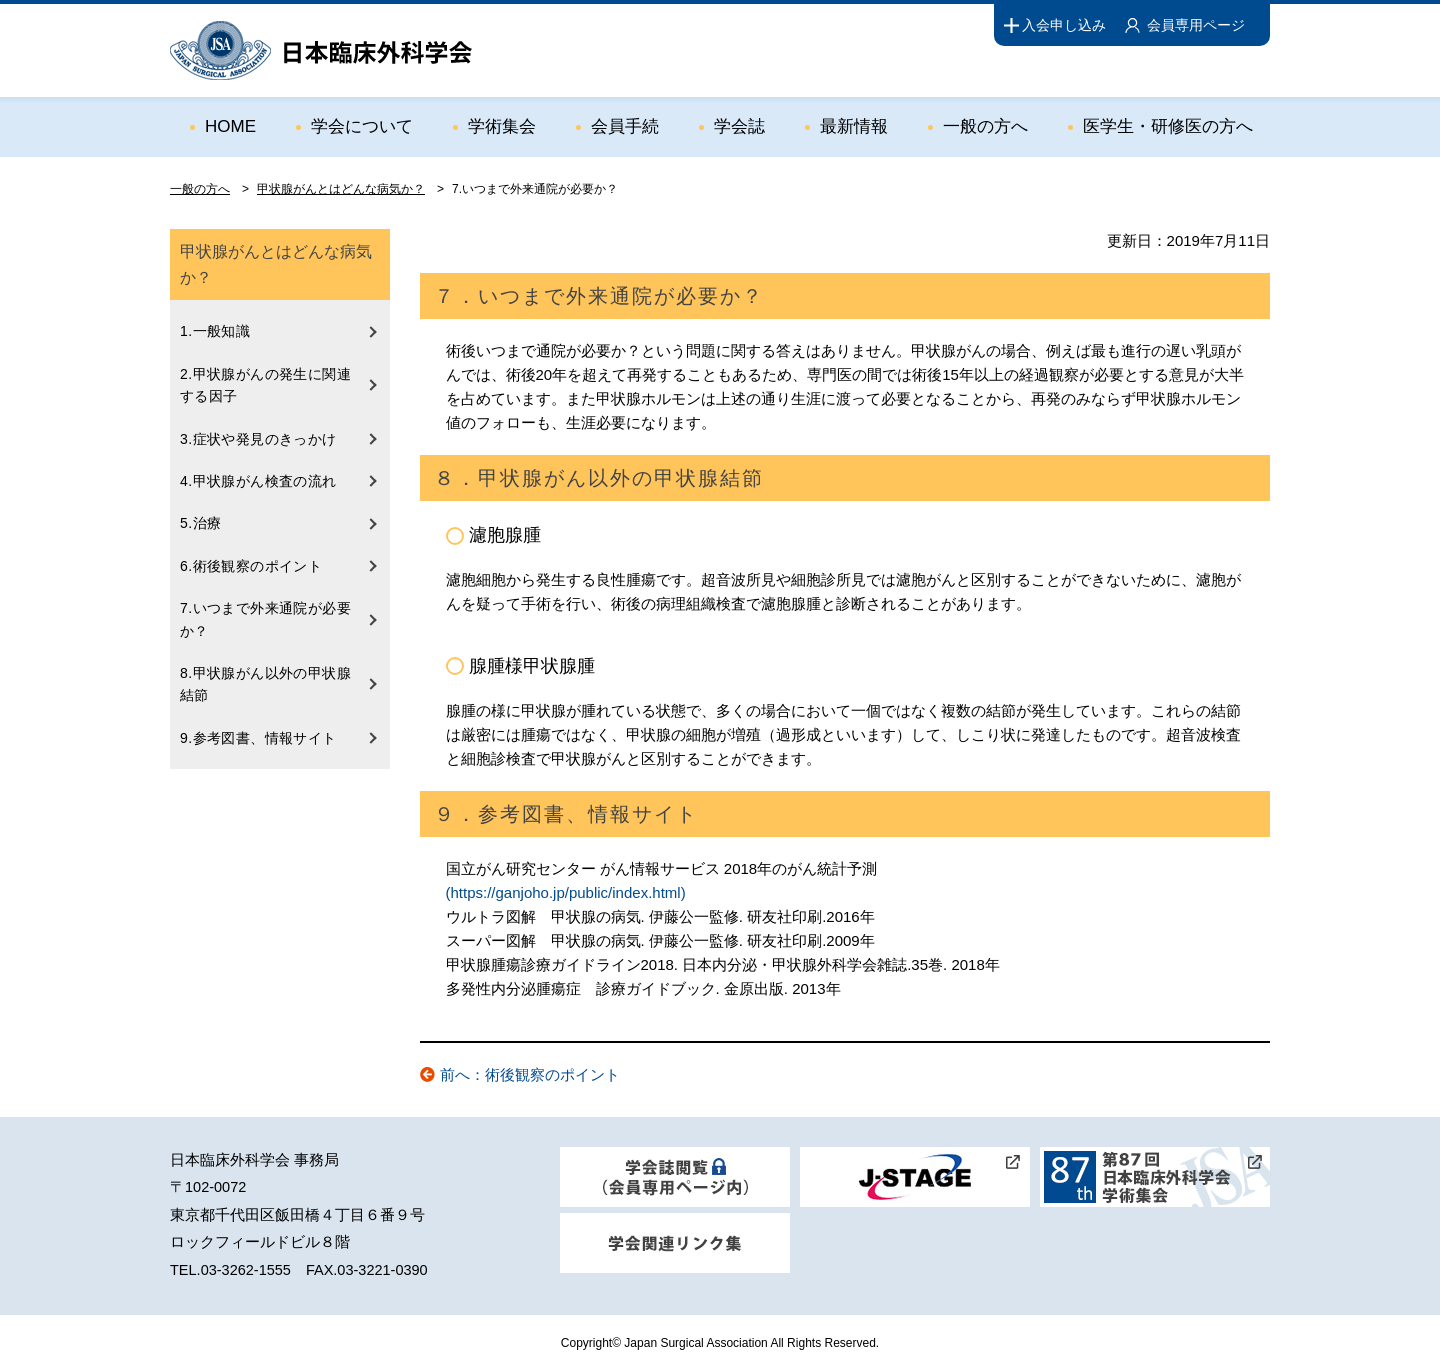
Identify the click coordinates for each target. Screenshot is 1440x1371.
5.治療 (200, 523)
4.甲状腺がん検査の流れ (258, 481)
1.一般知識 (215, 331)
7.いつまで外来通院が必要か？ (265, 619)
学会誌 (739, 126)
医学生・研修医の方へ (1168, 126)
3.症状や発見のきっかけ (258, 439)
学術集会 (502, 126)
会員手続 (625, 126)
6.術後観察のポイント (251, 566)
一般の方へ (985, 126)
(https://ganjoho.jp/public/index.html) (566, 892)
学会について (362, 126)
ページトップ (1381, 1292)
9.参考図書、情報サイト (258, 738)
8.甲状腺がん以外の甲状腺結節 (265, 684)
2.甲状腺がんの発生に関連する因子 (265, 385)
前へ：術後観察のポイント (530, 1074)
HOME (230, 126)
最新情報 (854, 126)
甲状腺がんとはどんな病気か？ (341, 189)
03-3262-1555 (246, 1270)
